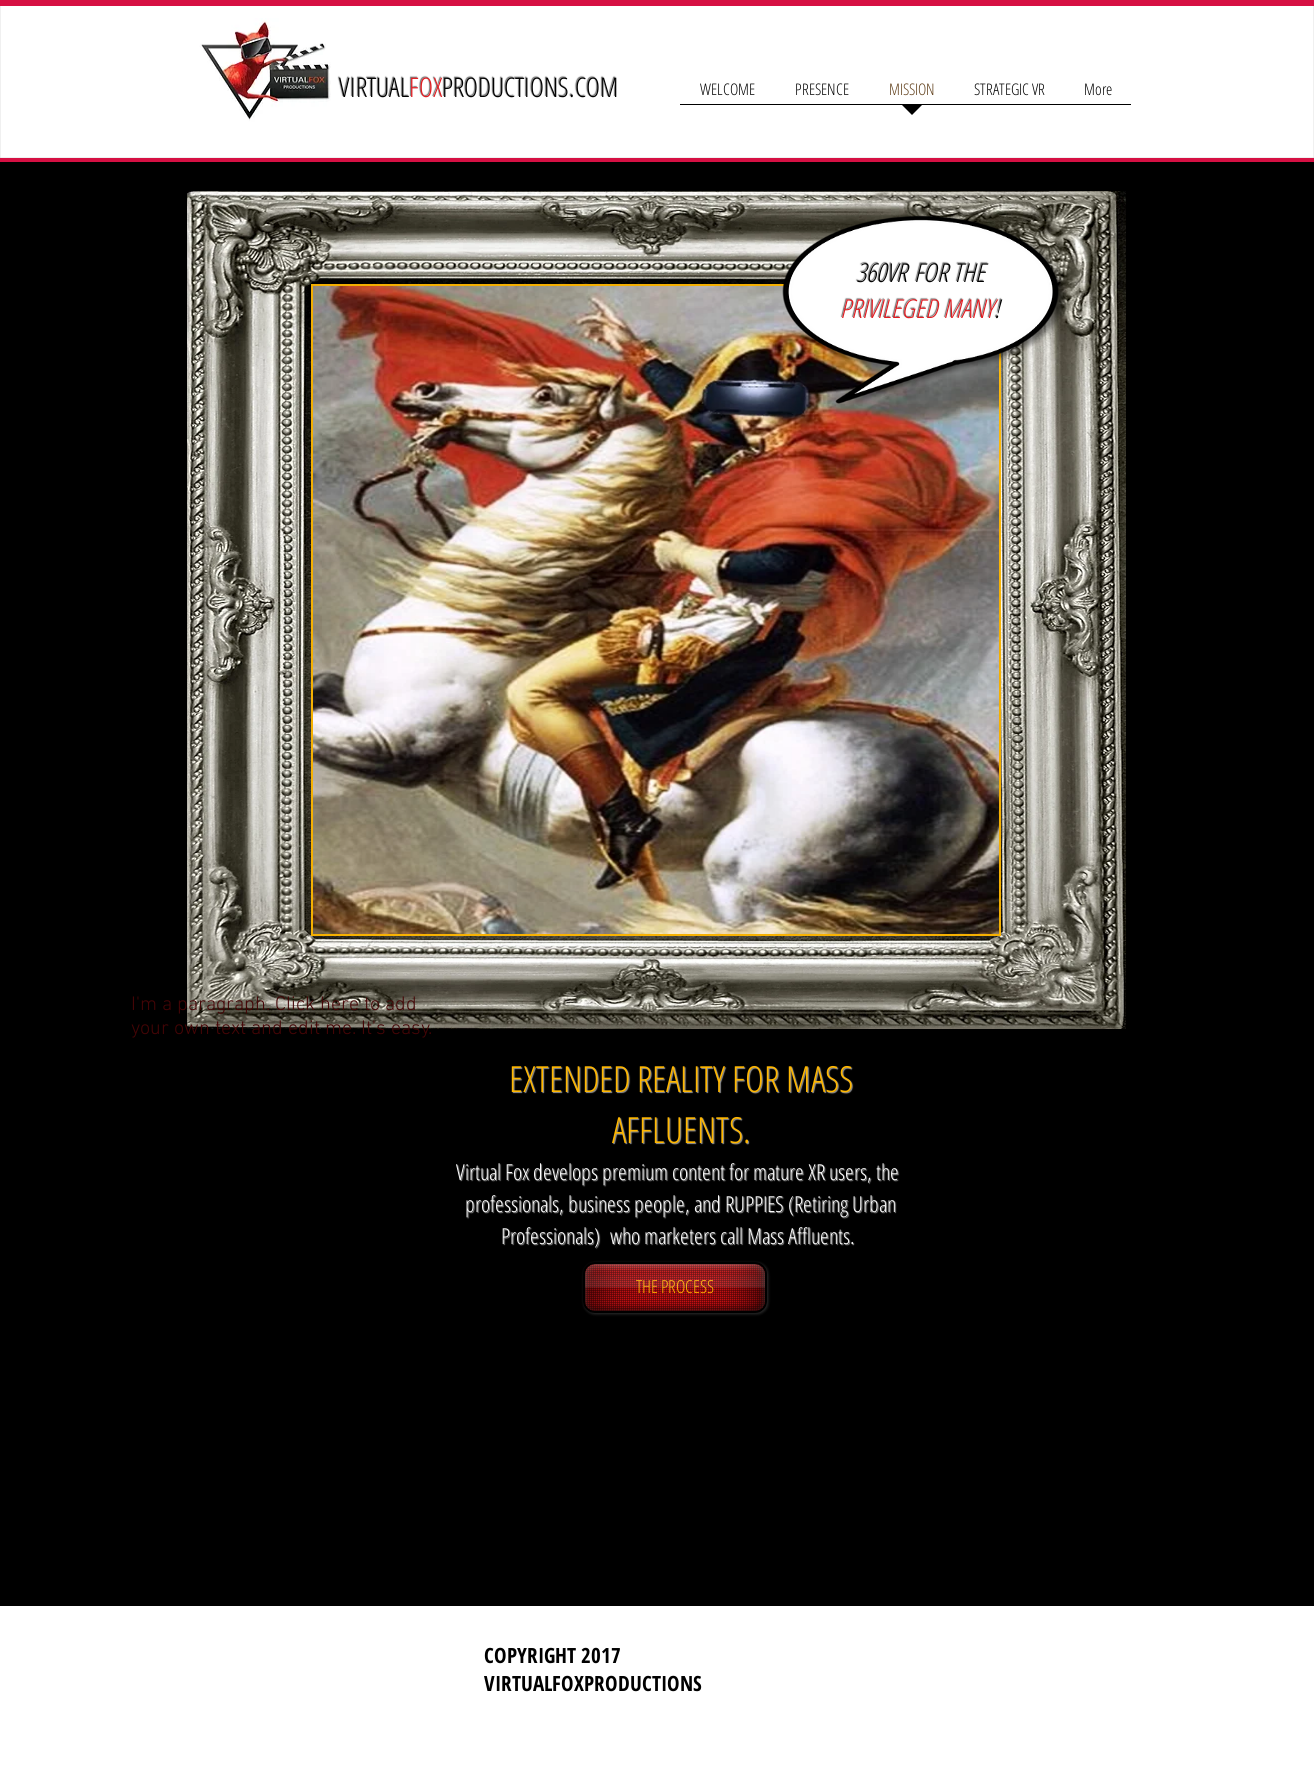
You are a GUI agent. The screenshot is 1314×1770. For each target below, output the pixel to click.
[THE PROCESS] (675, 1287)
